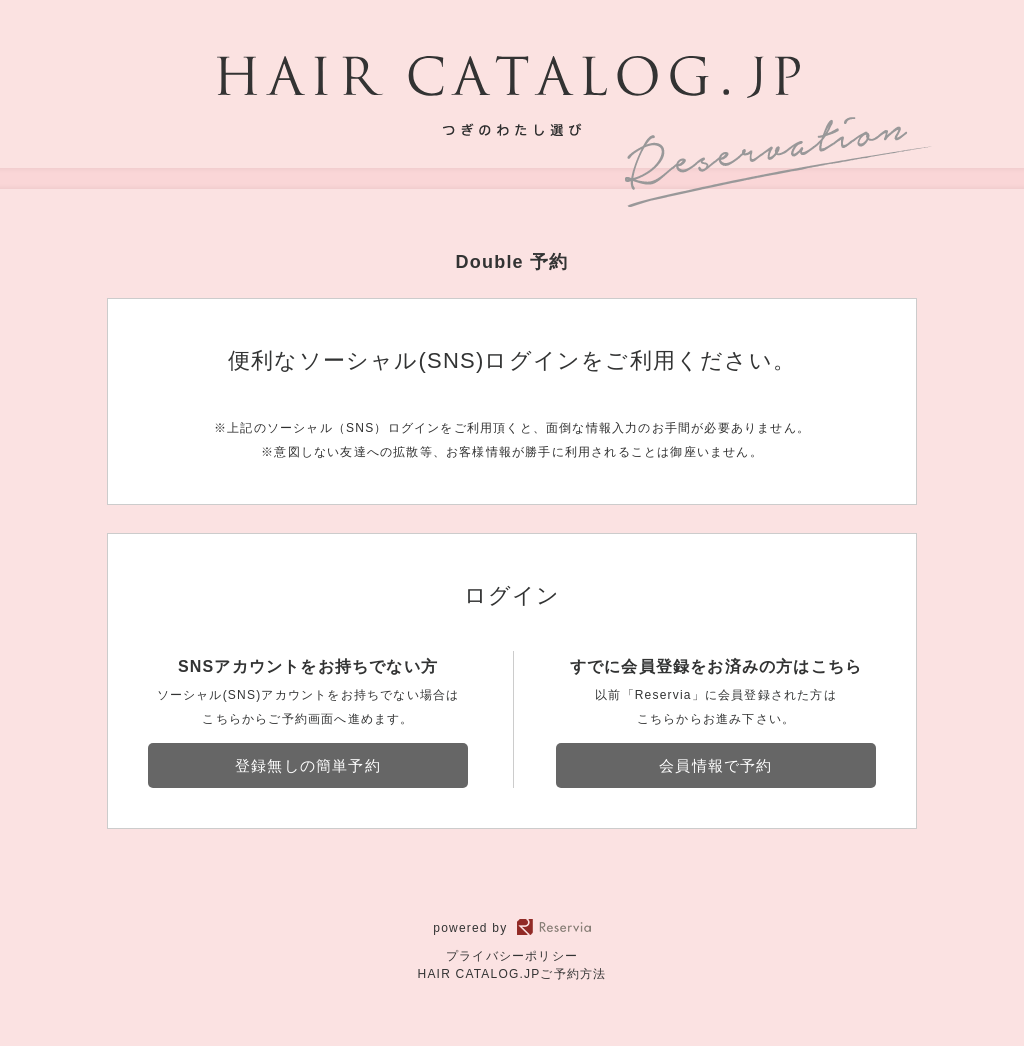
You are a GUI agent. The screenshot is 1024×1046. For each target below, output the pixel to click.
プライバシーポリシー (512, 956)
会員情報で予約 (715, 765)
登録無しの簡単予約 (308, 765)
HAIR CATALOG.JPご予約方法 (512, 974)
